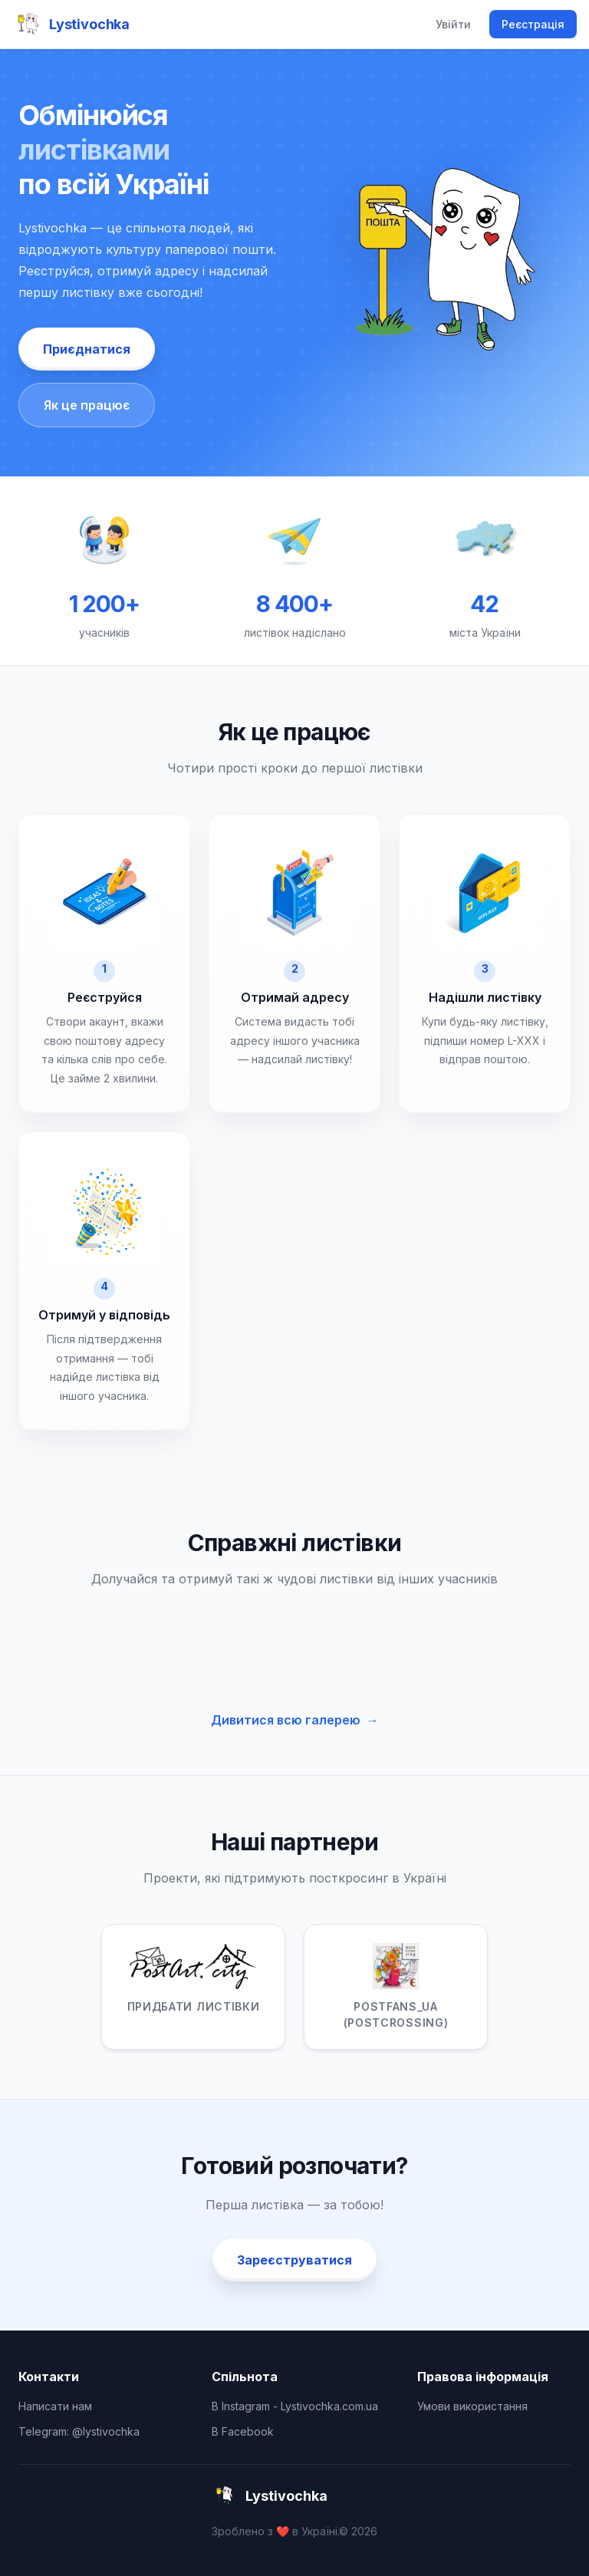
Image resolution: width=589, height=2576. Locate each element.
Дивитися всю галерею (295, 1720)
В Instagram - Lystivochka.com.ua (295, 2406)
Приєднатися (86, 349)
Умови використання (472, 2406)
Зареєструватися (294, 2260)
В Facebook (243, 2431)
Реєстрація (533, 24)
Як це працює (87, 405)
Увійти (453, 24)
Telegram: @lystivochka (79, 2431)
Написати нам (55, 2406)
